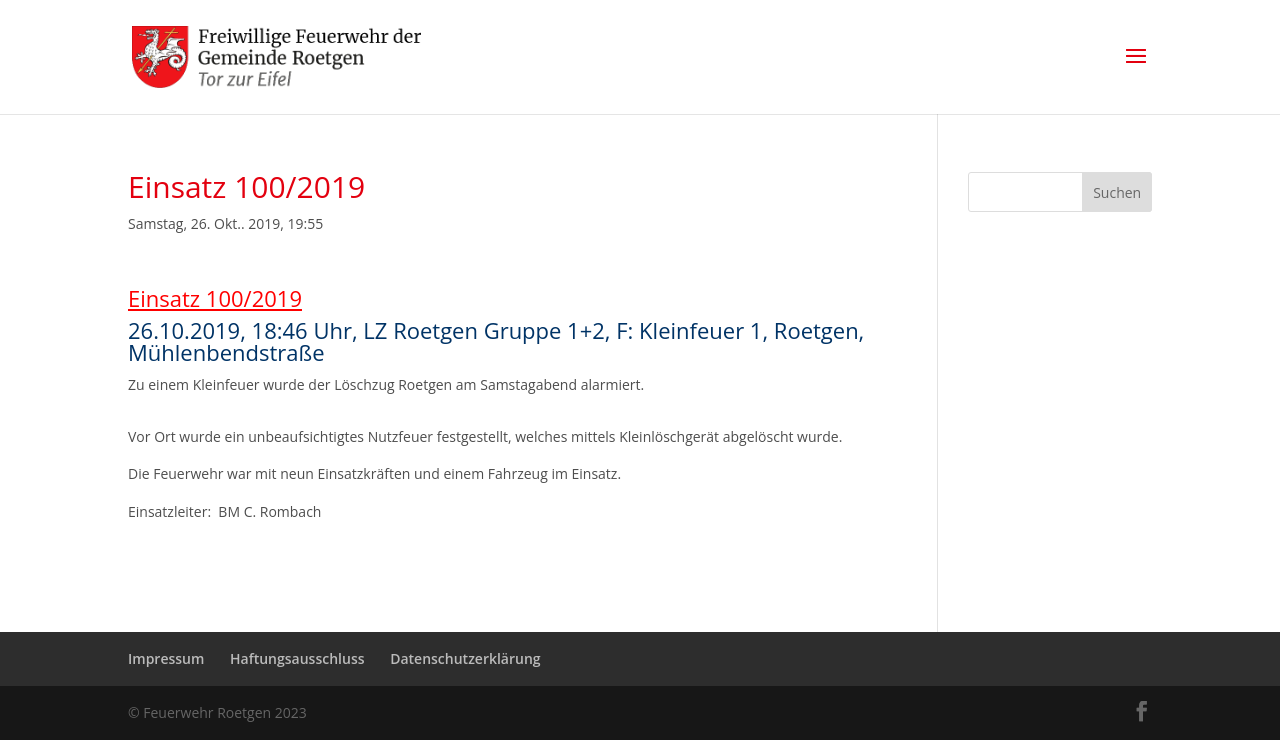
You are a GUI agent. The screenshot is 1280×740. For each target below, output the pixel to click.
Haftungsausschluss (297, 658)
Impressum (166, 658)
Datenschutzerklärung (465, 658)
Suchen (1117, 192)
